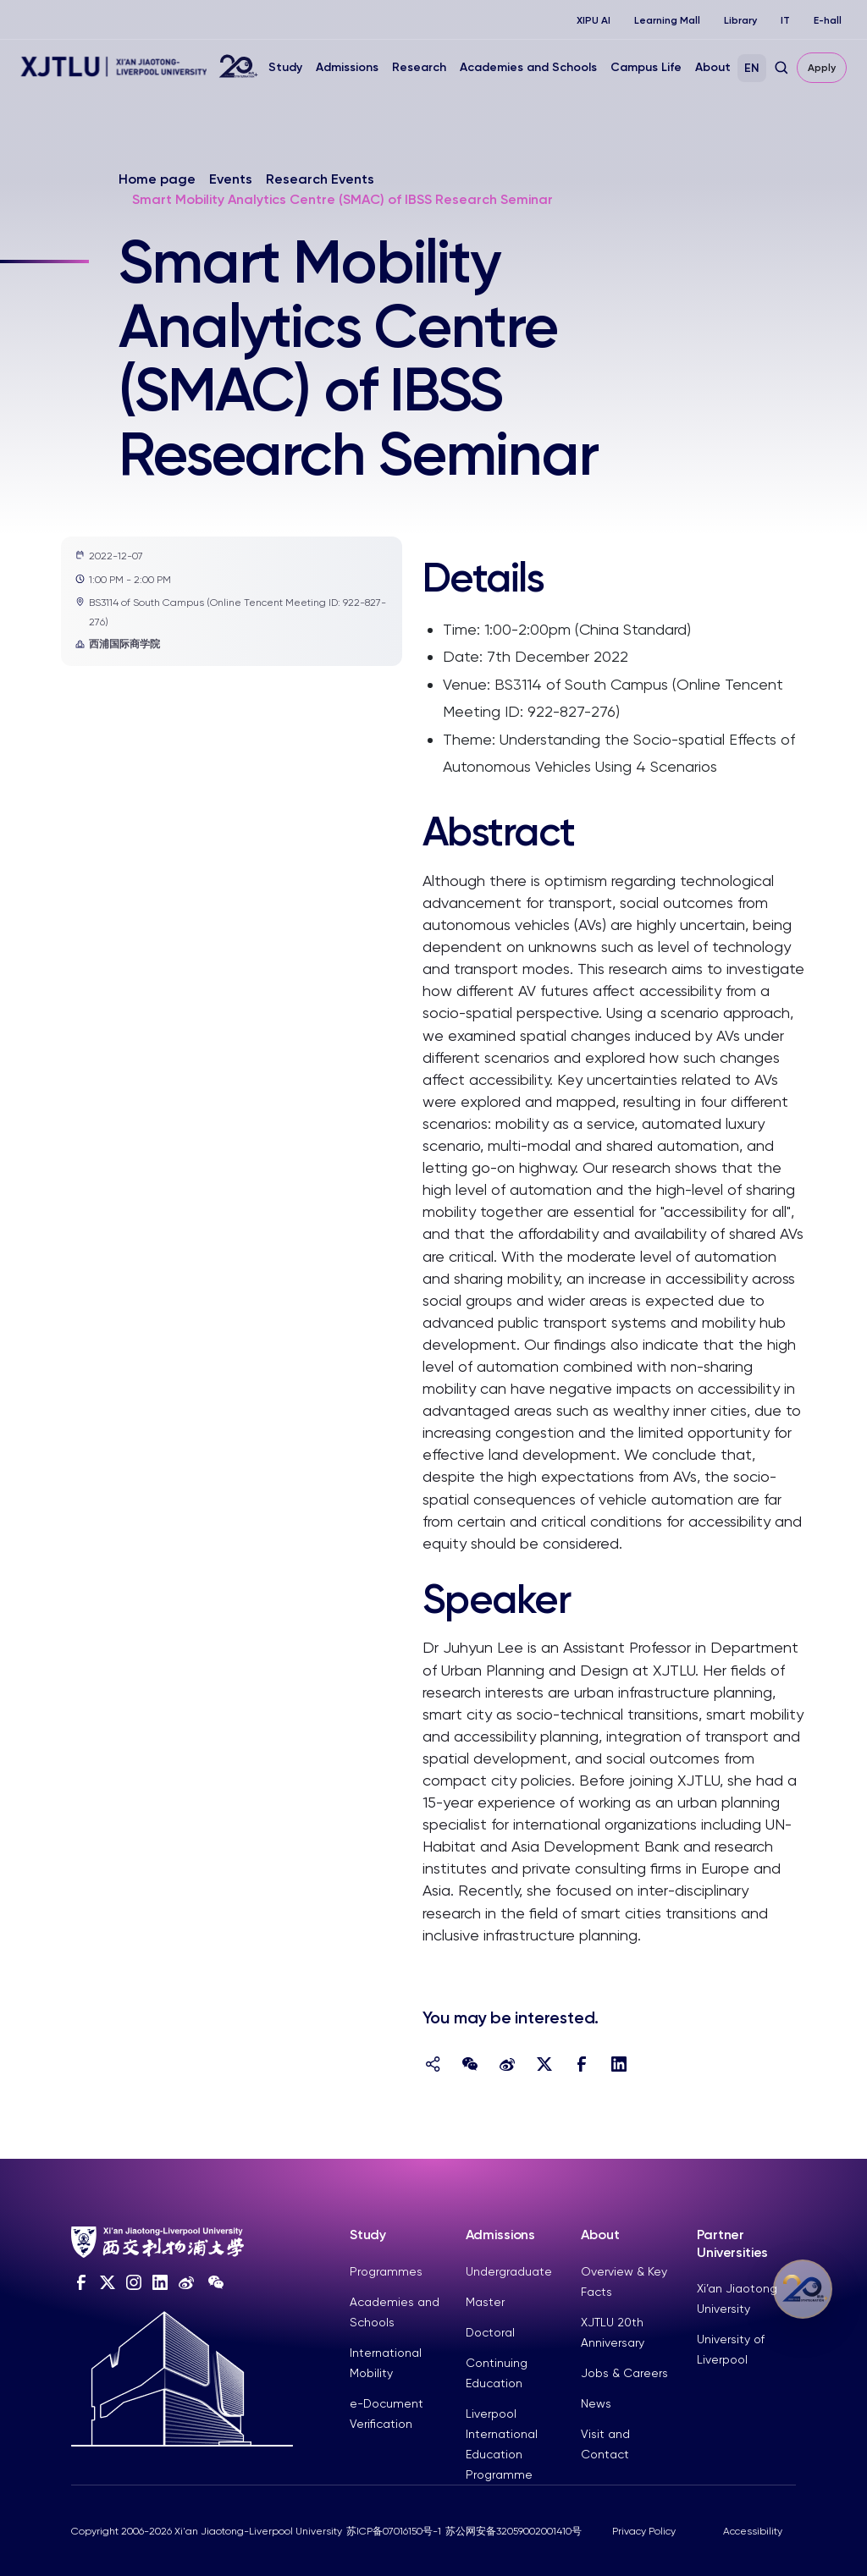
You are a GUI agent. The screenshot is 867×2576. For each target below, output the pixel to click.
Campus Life (646, 67)
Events (230, 179)
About (713, 67)
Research (419, 67)
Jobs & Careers (624, 2373)
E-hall (828, 20)
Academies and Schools (528, 67)
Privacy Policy (644, 2531)
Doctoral (490, 2332)
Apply (822, 68)
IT (785, 20)
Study (285, 67)
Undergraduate (509, 2271)
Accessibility (752, 2531)
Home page (157, 179)
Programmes (386, 2271)
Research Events (320, 179)
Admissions (347, 67)
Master (485, 2302)
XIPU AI (593, 20)
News (596, 2403)
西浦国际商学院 (118, 644)
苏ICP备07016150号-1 (393, 2531)
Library (740, 20)
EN (751, 68)
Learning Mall (667, 20)
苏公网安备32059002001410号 (513, 2531)
